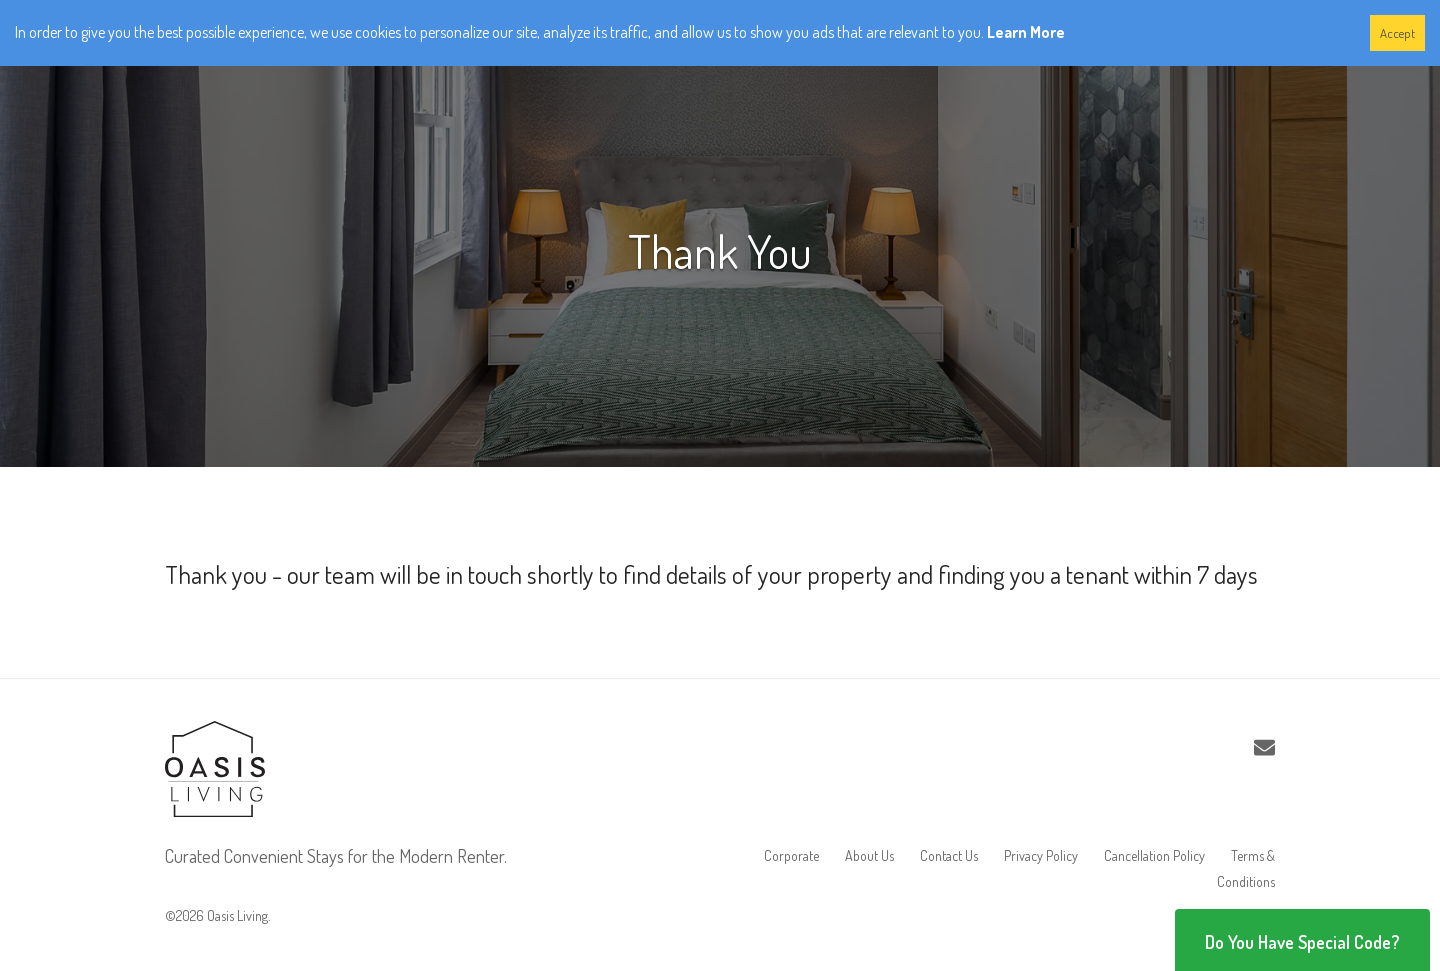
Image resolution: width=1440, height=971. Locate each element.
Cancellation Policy (1154, 855)
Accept (1397, 33)
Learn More (1026, 32)
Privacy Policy (1041, 855)
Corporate (791, 855)
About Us (869, 855)
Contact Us (949, 855)
